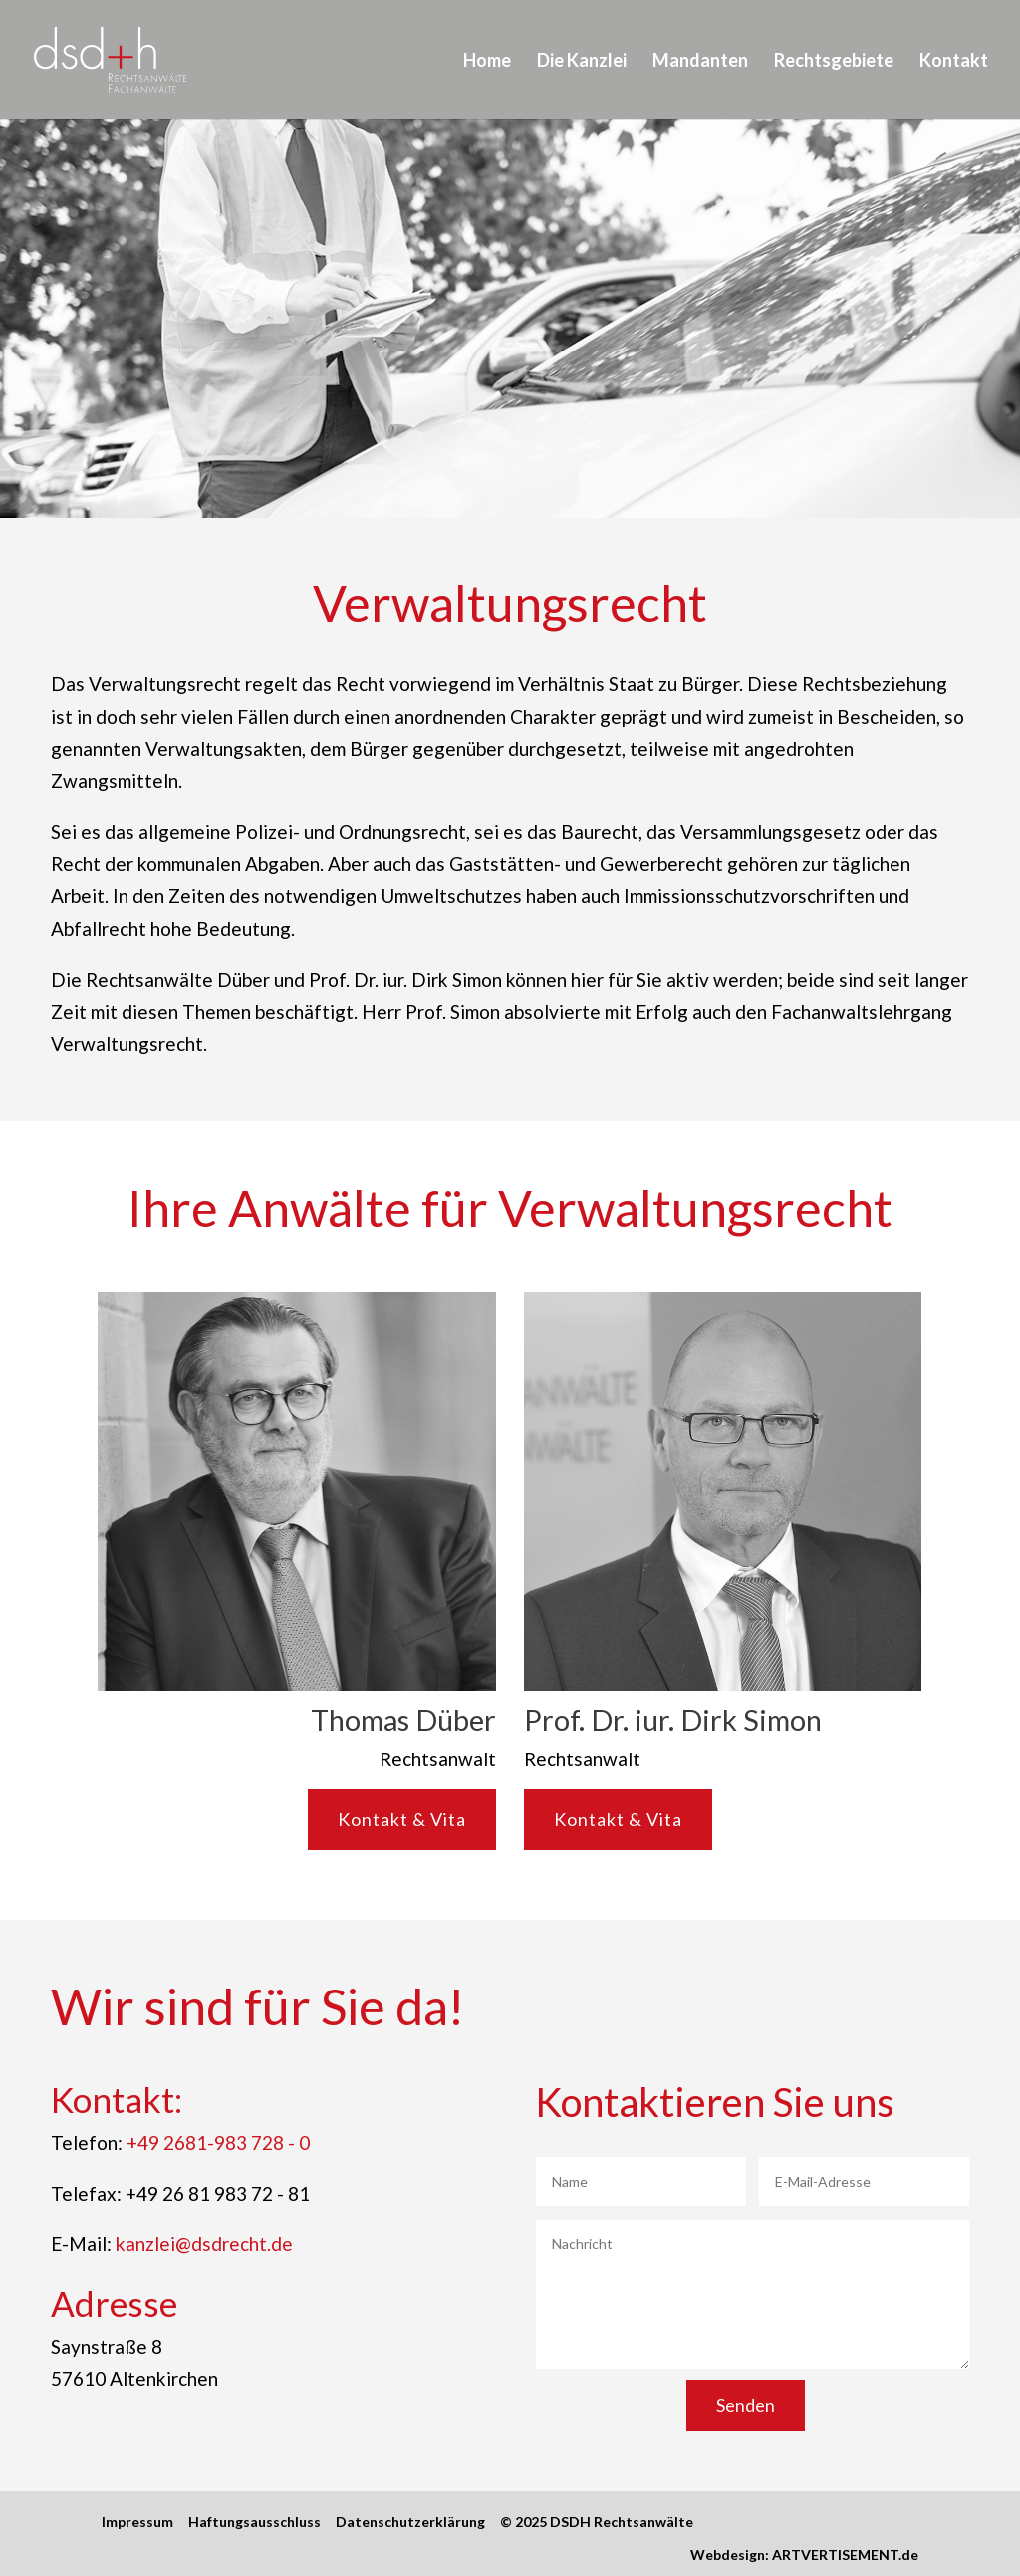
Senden (745, 2405)
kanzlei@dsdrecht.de (204, 2243)
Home (487, 60)
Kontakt (953, 60)
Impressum (137, 2521)
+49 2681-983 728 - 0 (218, 2142)
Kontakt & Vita (402, 1819)
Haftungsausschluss (254, 2521)
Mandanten (700, 60)
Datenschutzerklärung (410, 2521)
